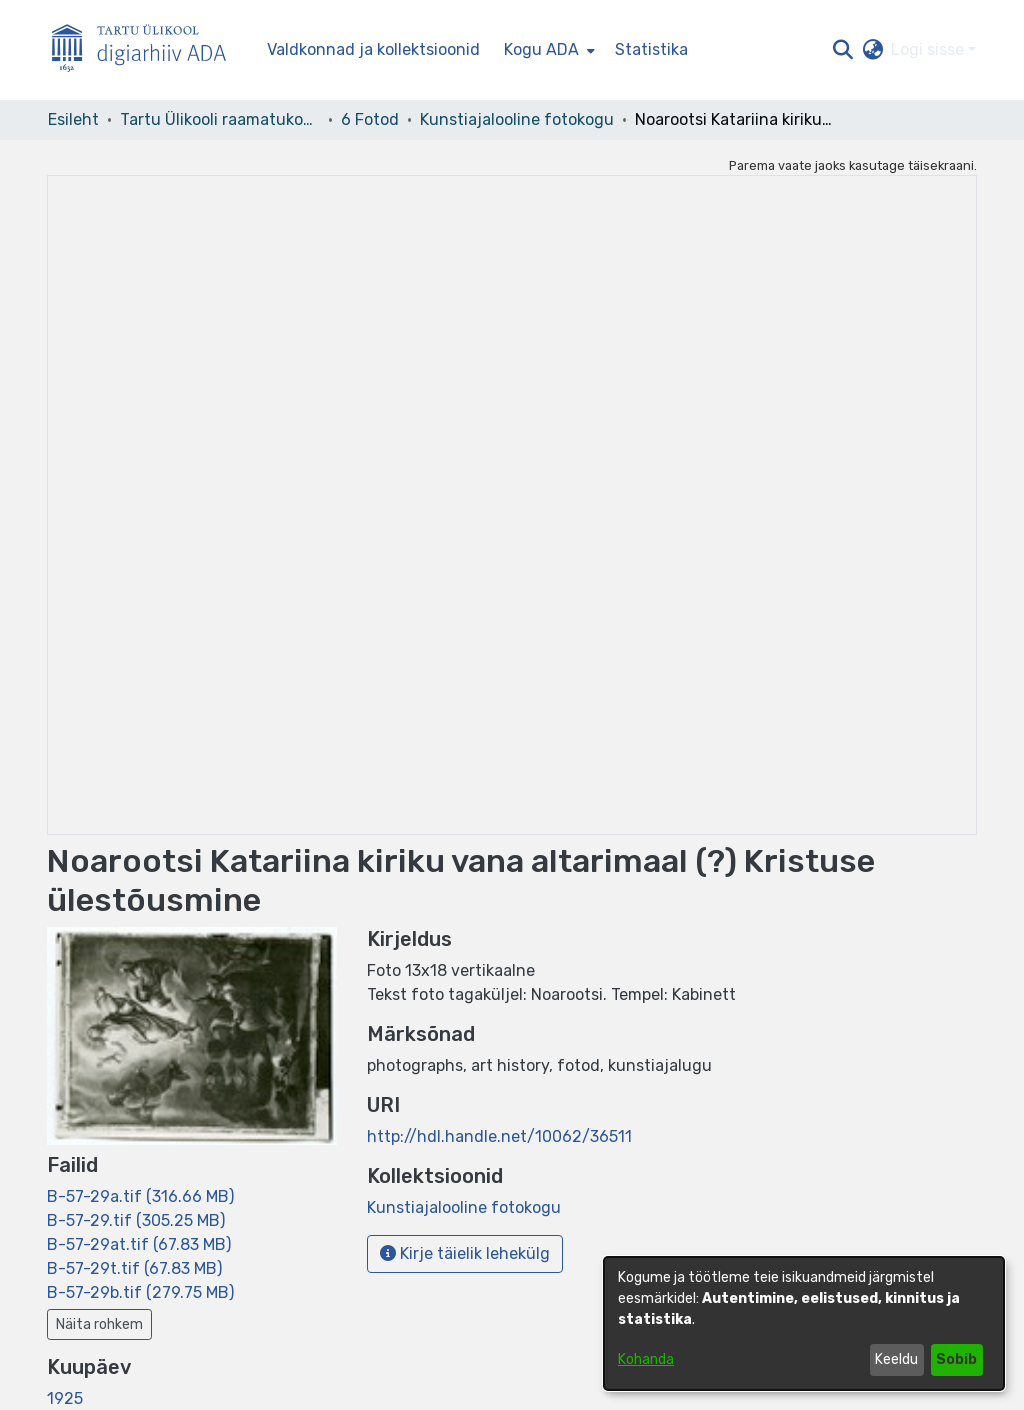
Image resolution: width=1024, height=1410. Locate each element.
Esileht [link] (73, 119)
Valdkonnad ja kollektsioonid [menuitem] (373, 49)
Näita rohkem (99, 1324)
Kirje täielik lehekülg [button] (465, 1253)
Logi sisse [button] (929, 49)
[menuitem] (547, 50)
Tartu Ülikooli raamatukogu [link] (220, 119)
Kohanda (646, 1359)
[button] (842, 50)
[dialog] (804, 1323)
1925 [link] (65, 1398)
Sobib (956, 1359)
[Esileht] (147, 50)
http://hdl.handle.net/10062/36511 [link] (499, 1136)
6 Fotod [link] (370, 119)
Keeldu (896, 1359)
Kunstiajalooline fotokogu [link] (517, 119)
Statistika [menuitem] (651, 49)
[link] (140, 1196)
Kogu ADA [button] (541, 49)
